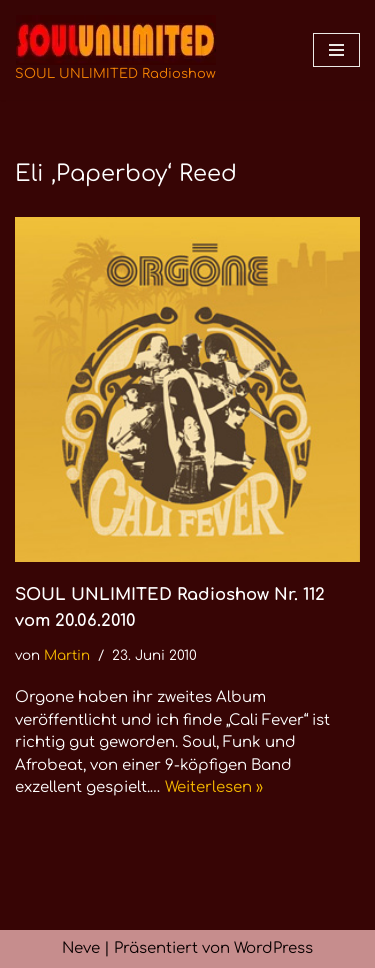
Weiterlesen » (214, 787)
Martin (67, 655)
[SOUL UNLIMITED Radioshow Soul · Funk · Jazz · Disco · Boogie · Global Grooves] (115, 50)
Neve (81, 948)
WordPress (273, 948)
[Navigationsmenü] (336, 50)
